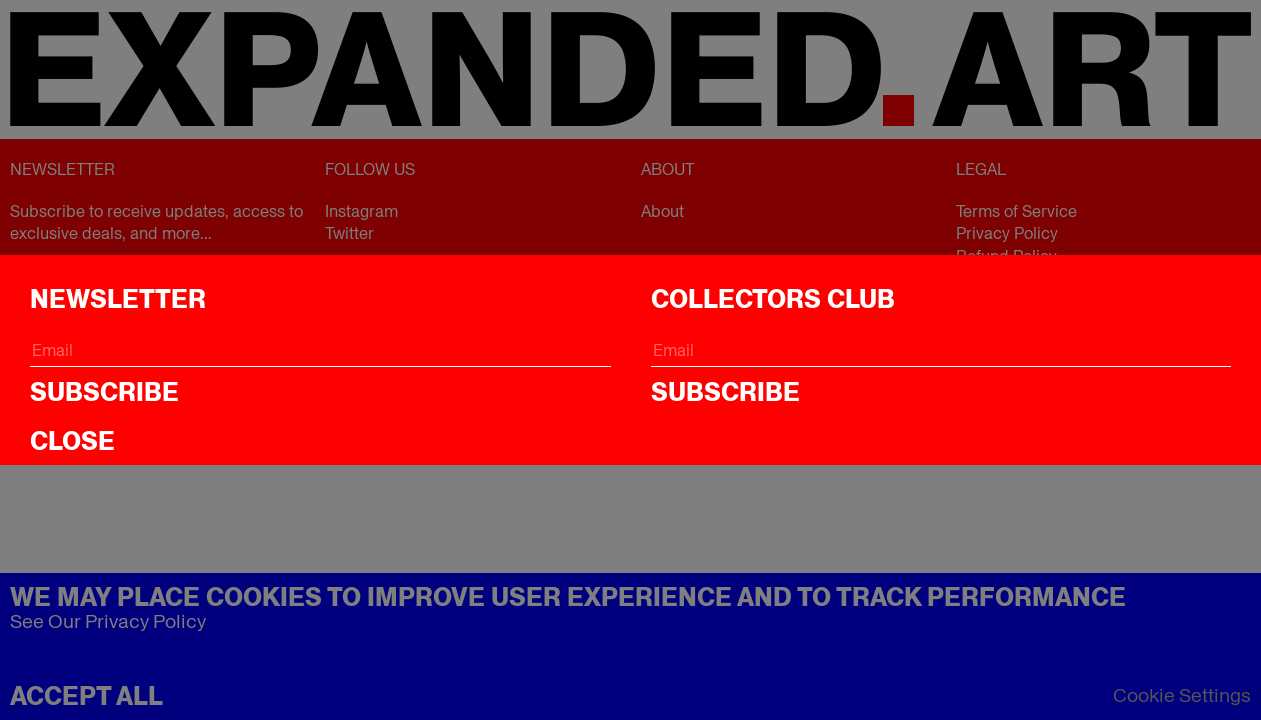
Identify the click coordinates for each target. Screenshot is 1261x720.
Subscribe (104, 392)
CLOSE (72, 441)
